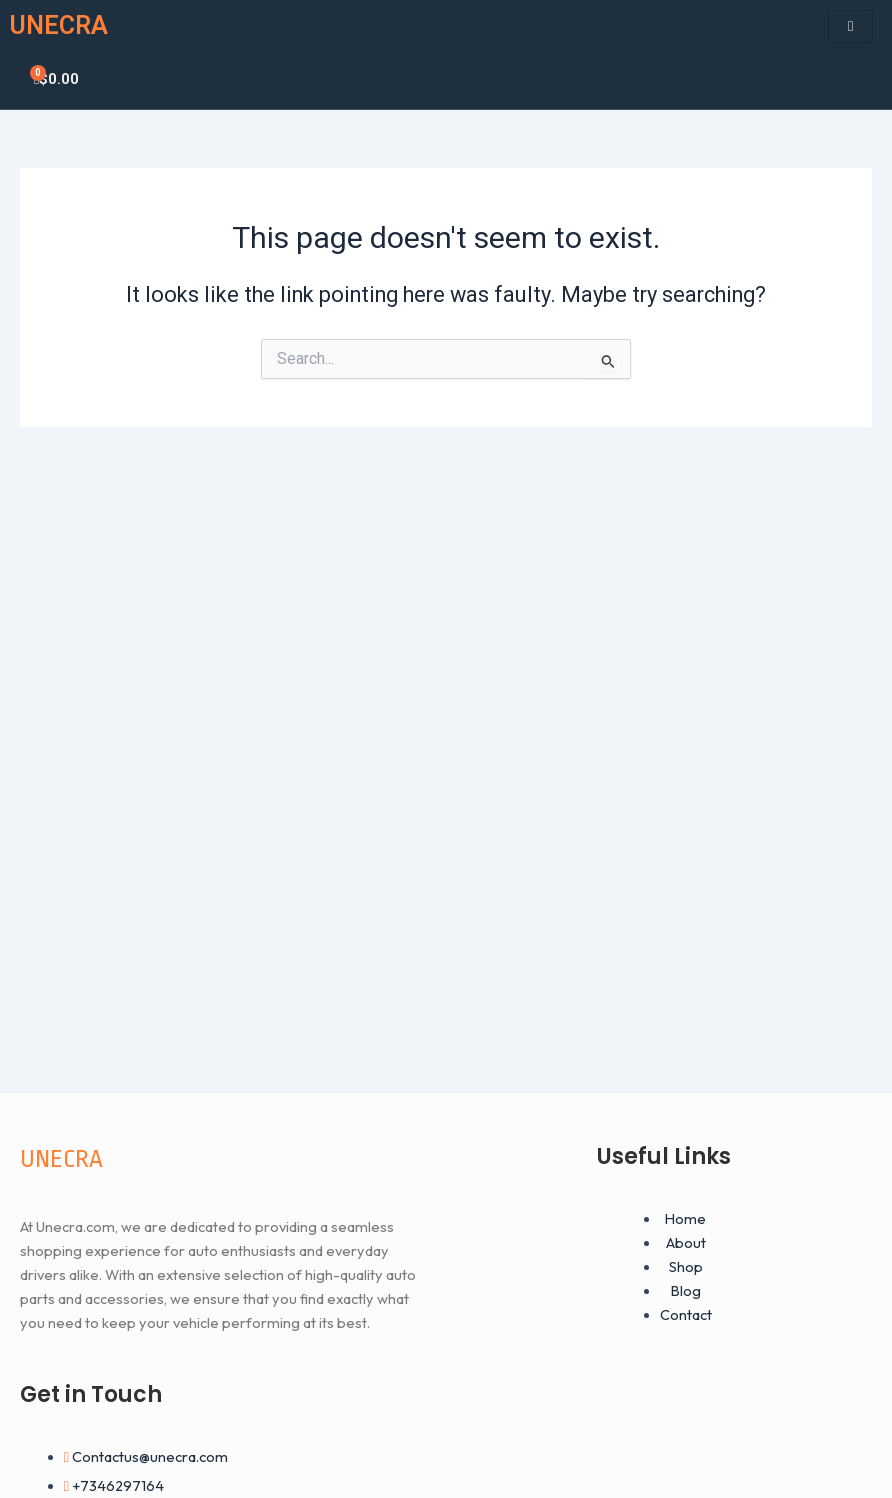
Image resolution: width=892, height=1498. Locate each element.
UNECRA (59, 25)
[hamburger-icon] (850, 26)
